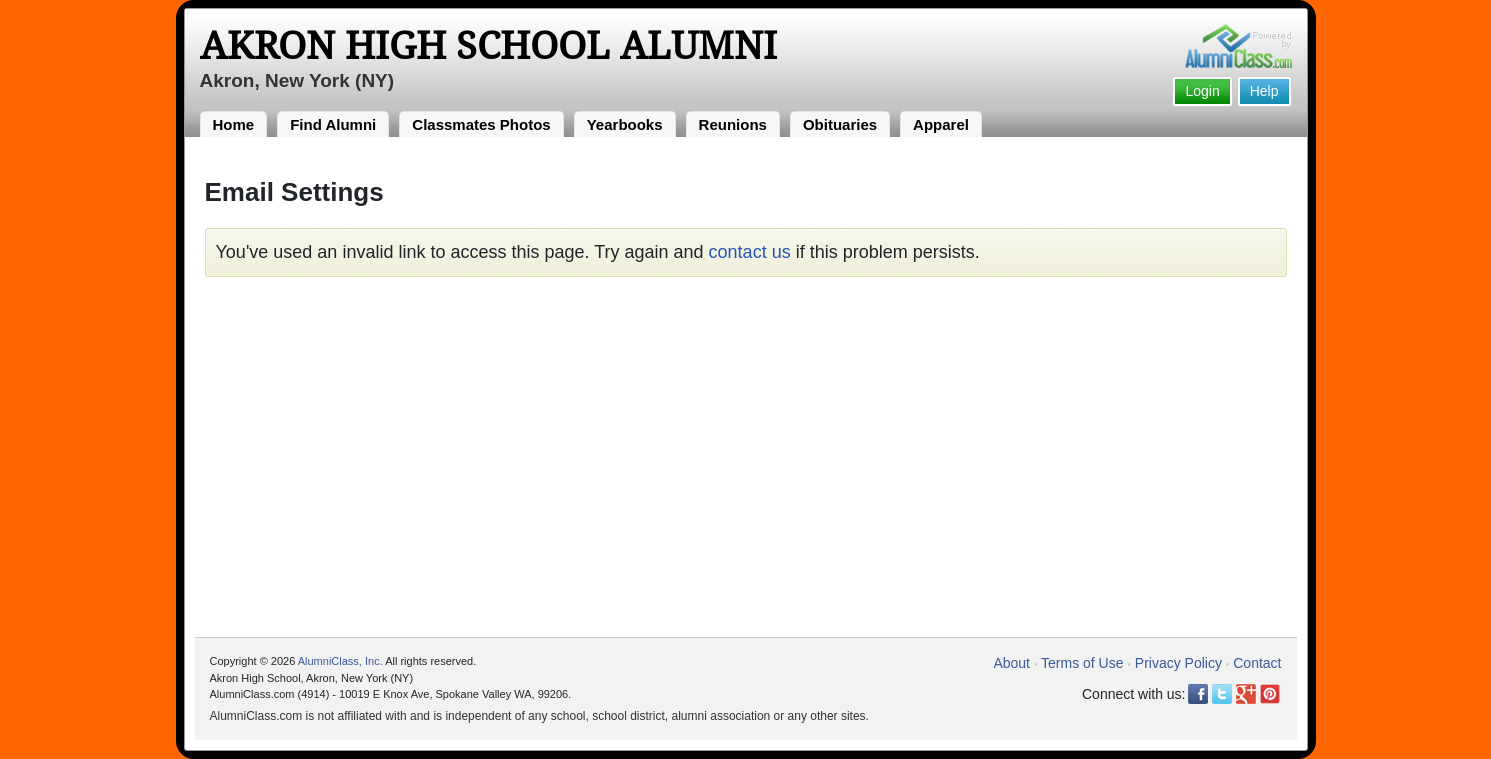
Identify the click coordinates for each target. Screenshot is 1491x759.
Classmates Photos (481, 124)
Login (1202, 91)
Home (234, 124)
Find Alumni (333, 124)
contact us (750, 252)
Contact (1257, 663)
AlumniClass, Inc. (340, 661)
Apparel (941, 124)
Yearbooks (625, 124)
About (1011, 663)
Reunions (733, 124)
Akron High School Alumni (488, 46)
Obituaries (840, 124)
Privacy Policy (1178, 663)
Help (1264, 91)
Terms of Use (1082, 663)
